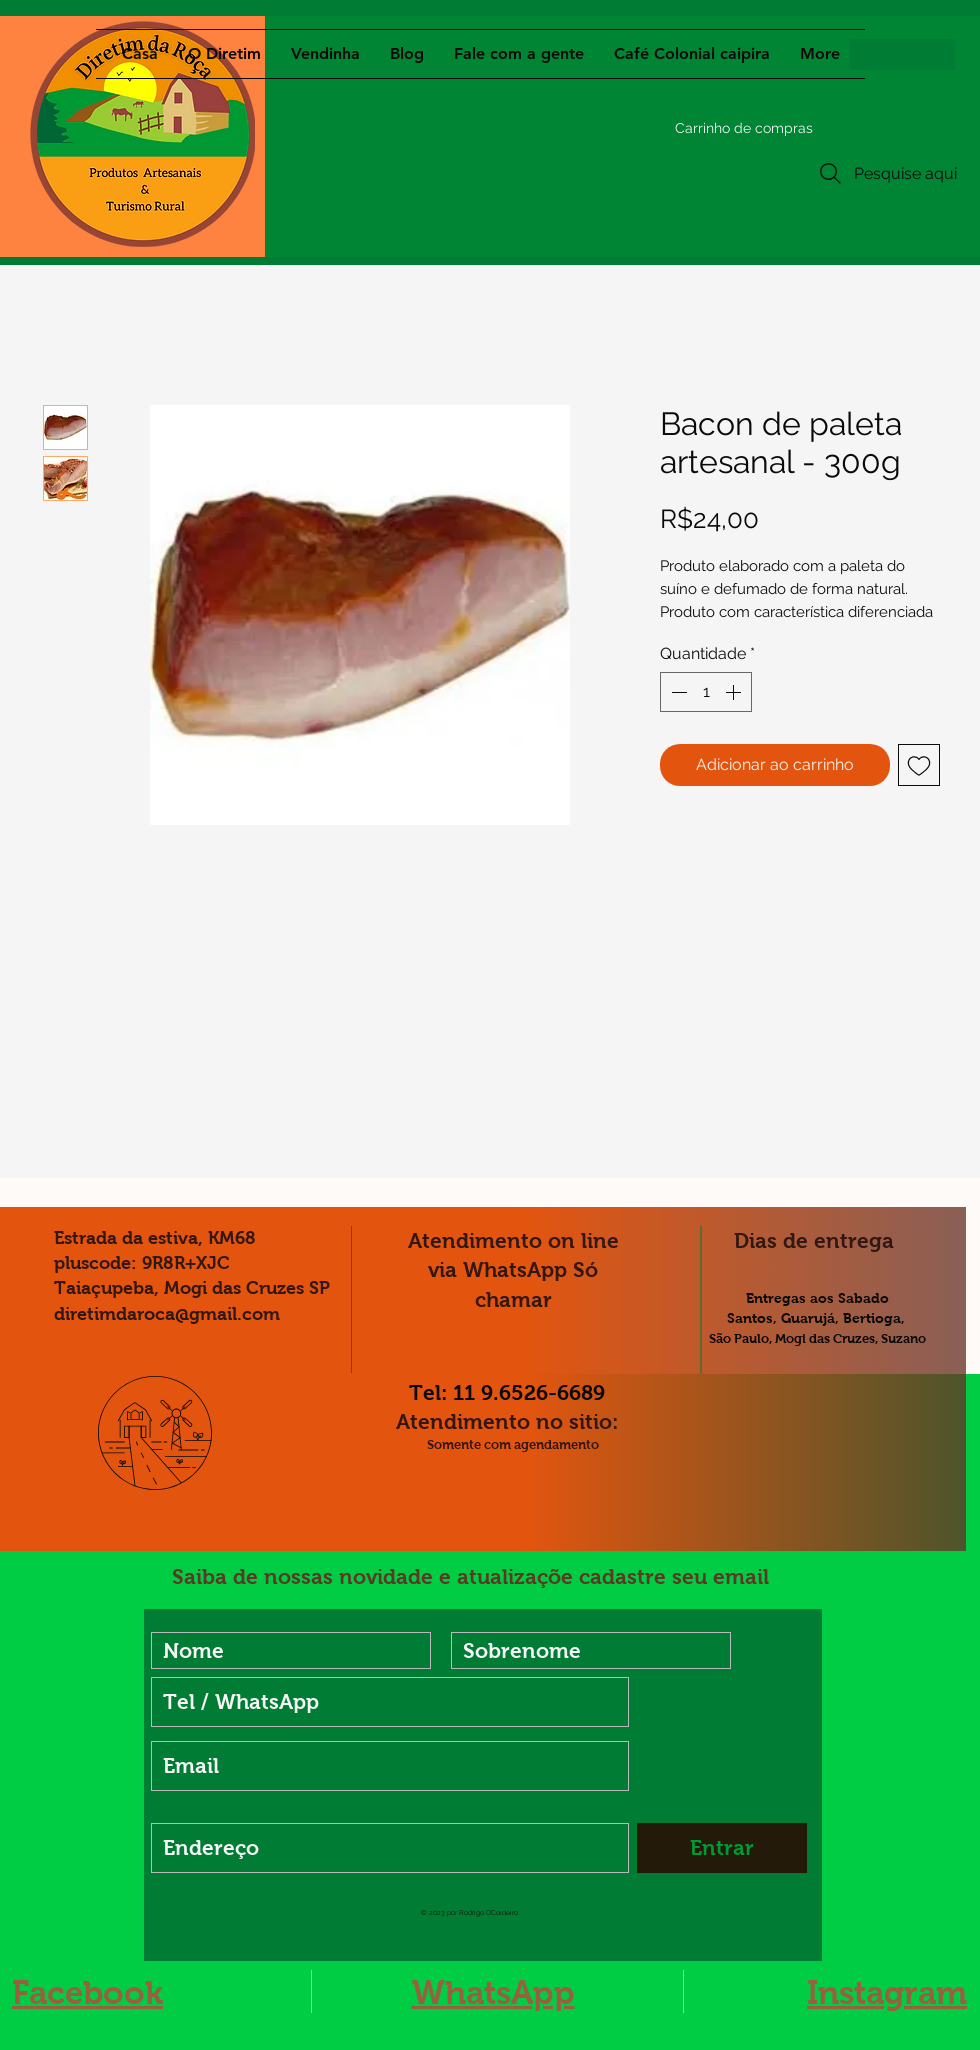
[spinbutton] (706, 692)
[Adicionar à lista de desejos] (919, 765)
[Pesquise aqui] (886, 173)
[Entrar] (722, 1848)
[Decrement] (677, 692)
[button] (702, 128)
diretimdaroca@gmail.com (167, 1314)
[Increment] (735, 692)
